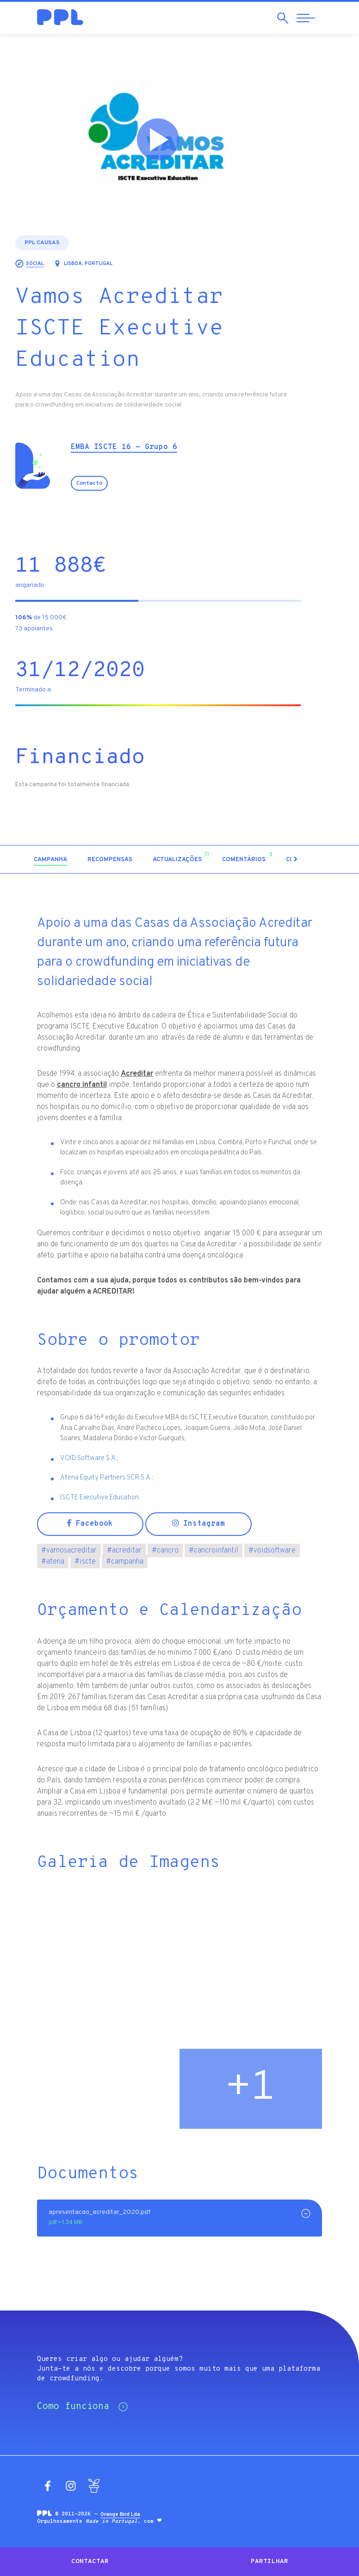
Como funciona (82, 2406)
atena (52, 1561)
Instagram (198, 1523)
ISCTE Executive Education (99, 1497)
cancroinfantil (213, 1550)
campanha (124, 1561)
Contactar (90, 2561)
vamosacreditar (69, 1550)
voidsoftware (272, 1550)
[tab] (72, 860)
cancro (165, 1550)
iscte (85, 1561)
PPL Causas (63, 243)
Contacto (111, 483)
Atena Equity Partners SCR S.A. (106, 1477)
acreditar (124, 1550)
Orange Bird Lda (120, 2514)
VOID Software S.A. (88, 1458)
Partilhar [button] (269, 2561)
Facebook (90, 1523)
